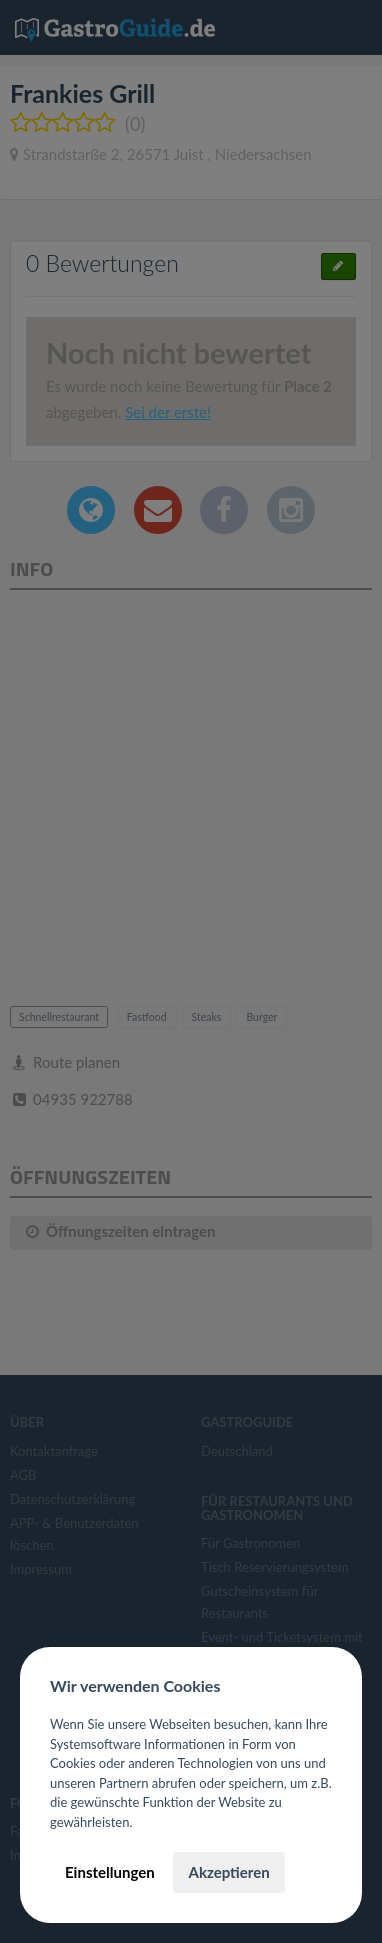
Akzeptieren (228, 1872)
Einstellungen (110, 1872)
